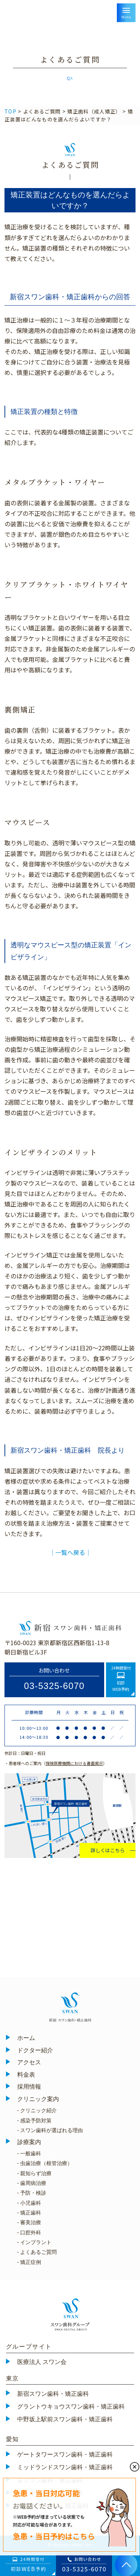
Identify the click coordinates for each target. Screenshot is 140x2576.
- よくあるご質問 (37, 2252)
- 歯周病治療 (32, 2183)
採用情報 (29, 2086)
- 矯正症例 (29, 2262)
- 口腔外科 (29, 2233)
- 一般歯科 (29, 2153)
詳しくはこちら (108, 1850)
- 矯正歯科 (29, 2213)
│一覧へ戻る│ (70, 1552)
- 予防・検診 (32, 2193)
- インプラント (34, 2242)
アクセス (29, 2062)
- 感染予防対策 (34, 2121)
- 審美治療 (29, 2222)
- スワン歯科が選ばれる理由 (50, 2130)
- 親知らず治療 (34, 2173)
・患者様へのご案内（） (55, 1763)
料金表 (26, 2074)
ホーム (26, 2038)
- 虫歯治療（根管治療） (45, 2163)
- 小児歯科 (29, 2203)
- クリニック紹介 (37, 2110)
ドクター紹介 (35, 2050)
